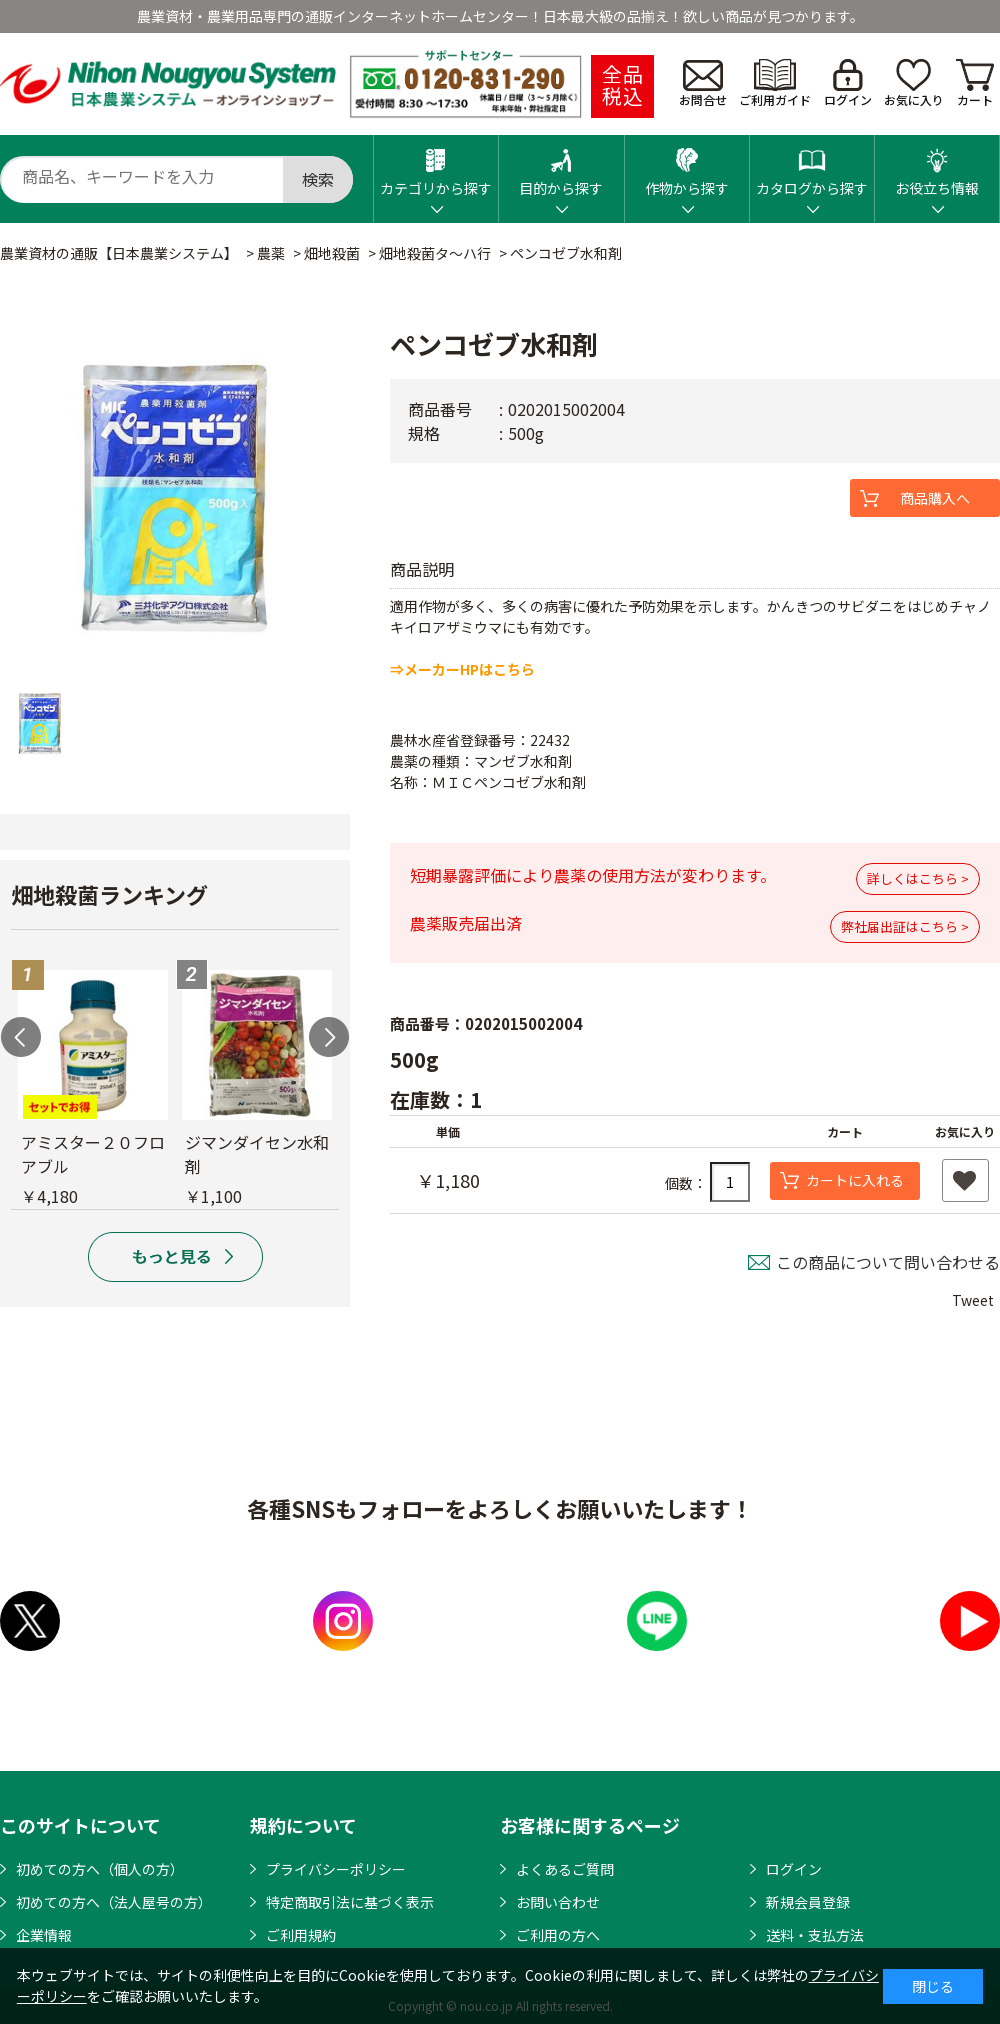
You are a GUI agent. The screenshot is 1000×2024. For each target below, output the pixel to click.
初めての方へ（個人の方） (100, 1869)
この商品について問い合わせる (888, 1262)
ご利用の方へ (558, 1935)
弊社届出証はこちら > (905, 926)
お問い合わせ (558, 1902)
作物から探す (687, 166)
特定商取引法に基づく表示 (350, 1902)
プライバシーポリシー (336, 1869)
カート (975, 83)
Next (329, 1037)
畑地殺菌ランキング (109, 894)
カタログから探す (812, 166)
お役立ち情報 (937, 166)
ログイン (848, 83)
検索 (318, 179)
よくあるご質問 (565, 1869)
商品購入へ (935, 498)
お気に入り (914, 83)
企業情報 (44, 1935)
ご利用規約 (301, 1935)
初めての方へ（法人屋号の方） (114, 1902)
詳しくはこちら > (918, 878)
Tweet (973, 1300)
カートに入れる (855, 1180)
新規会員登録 (808, 1902)
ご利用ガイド (775, 83)
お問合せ (703, 84)
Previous (21, 1037)
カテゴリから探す (436, 166)
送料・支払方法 (815, 1935)
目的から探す (561, 166)
